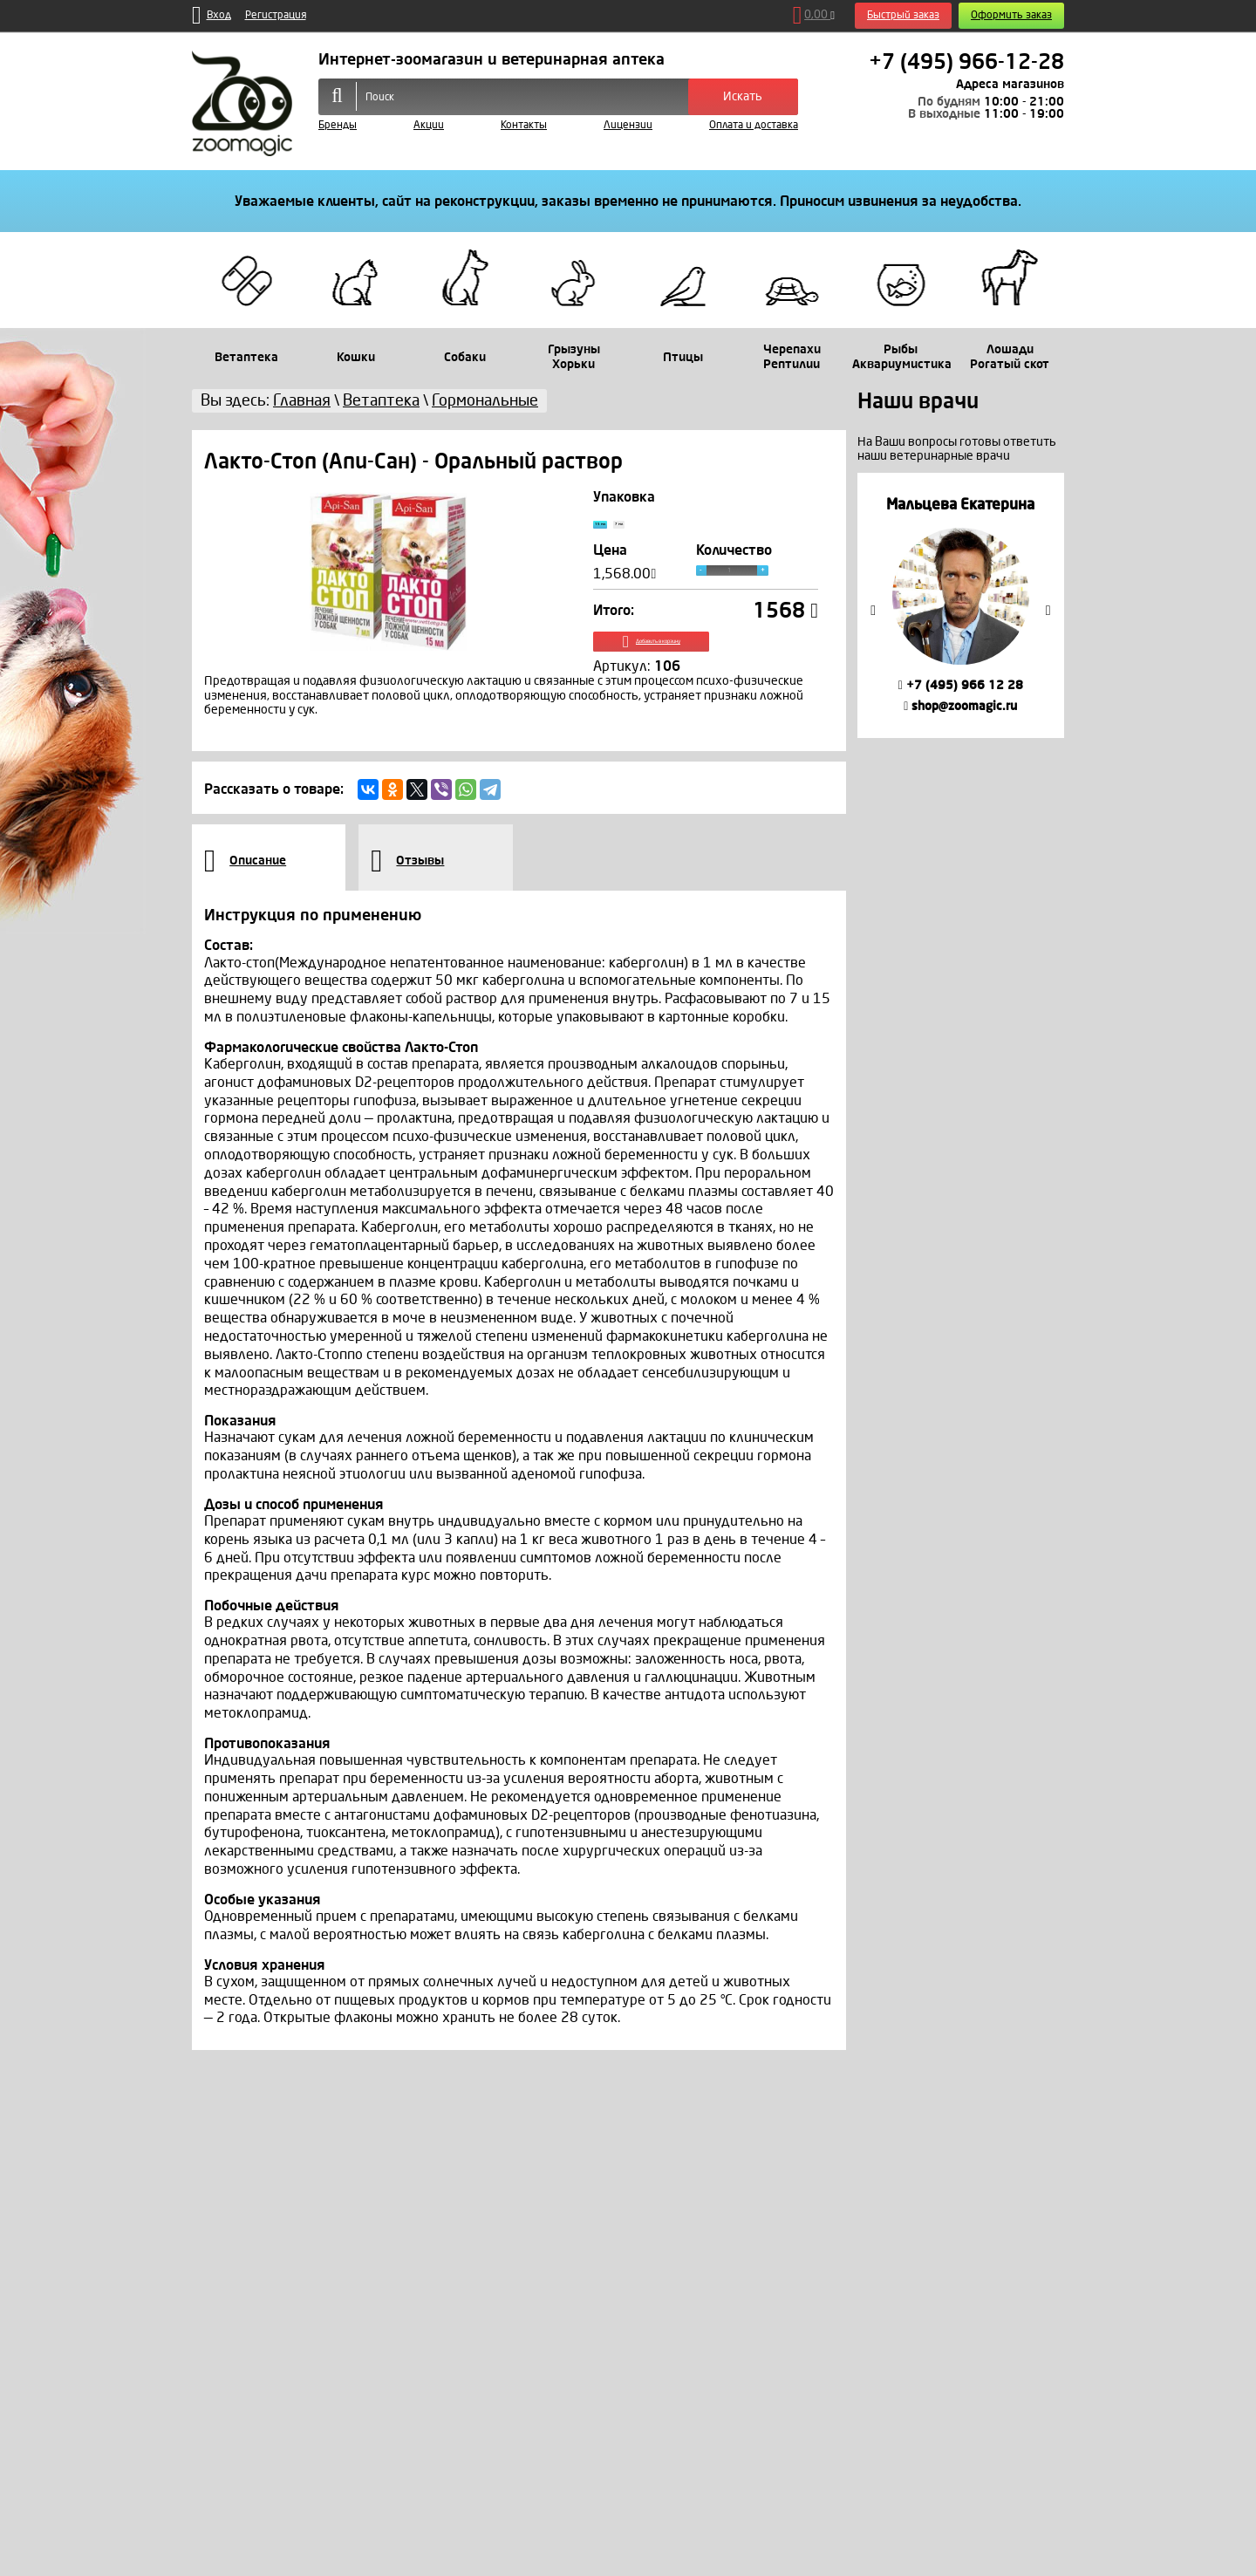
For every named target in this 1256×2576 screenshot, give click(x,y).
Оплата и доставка (753, 125)
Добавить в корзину (706, 661)
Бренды (337, 125)
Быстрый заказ (903, 15)
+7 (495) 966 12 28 (960, 685)
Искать (742, 96)
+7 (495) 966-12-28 (966, 62)
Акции (428, 125)
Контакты (524, 125)
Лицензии (628, 125)
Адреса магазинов (1010, 84)
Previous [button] (873, 610)
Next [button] (1048, 610)
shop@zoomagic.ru (960, 706)
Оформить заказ (1011, 15)
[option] (960, 605)
